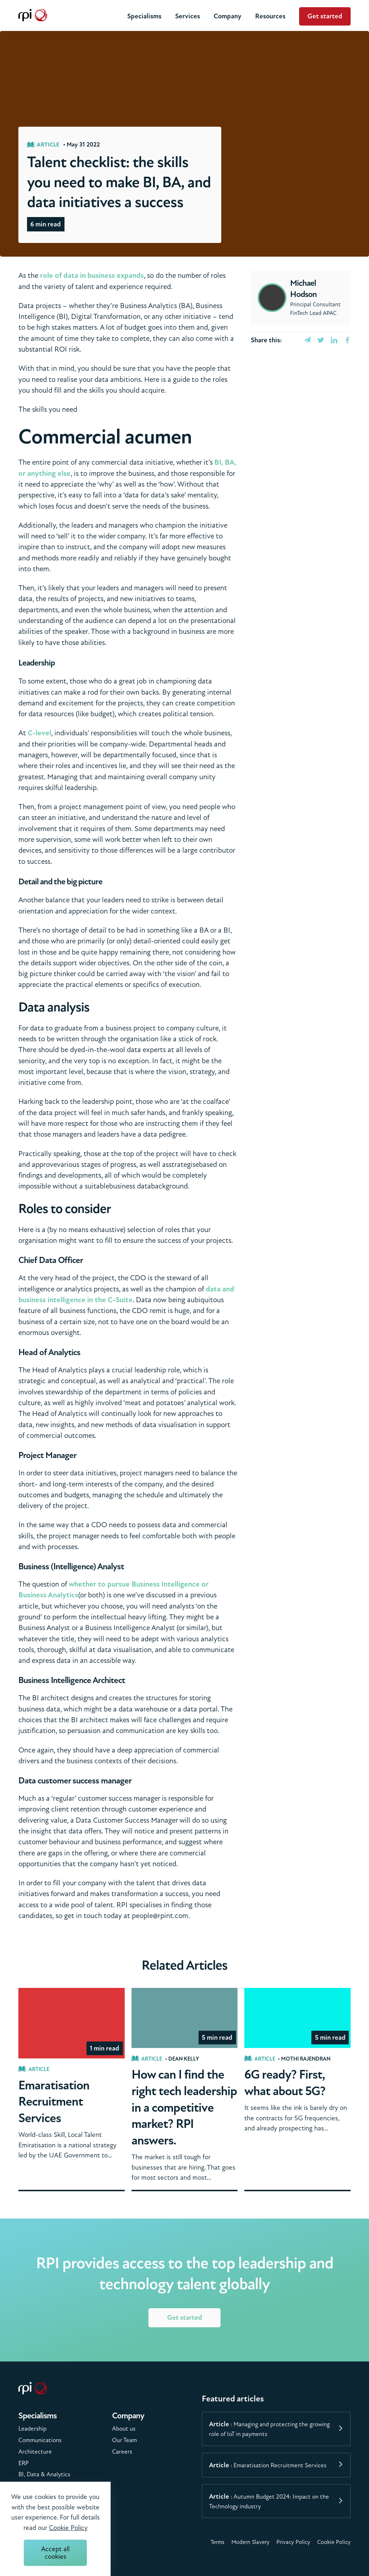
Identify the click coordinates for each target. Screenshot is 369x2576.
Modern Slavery (250, 2542)
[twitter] (320, 340)
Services (187, 16)
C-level (39, 732)
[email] (307, 340)
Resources (270, 16)
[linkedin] (334, 340)
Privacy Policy (293, 2542)
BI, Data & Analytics (44, 2474)
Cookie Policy (334, 2542)
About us (123, 2428)
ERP (23, 2463)
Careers (122, 2451)
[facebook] (347, 340)
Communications (40, 2440)
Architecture (35, 2451)
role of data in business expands (92, 275)
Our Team (124, 2440)
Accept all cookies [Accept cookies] (55, 2553)
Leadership (32, 2428)
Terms (217, 2542)
